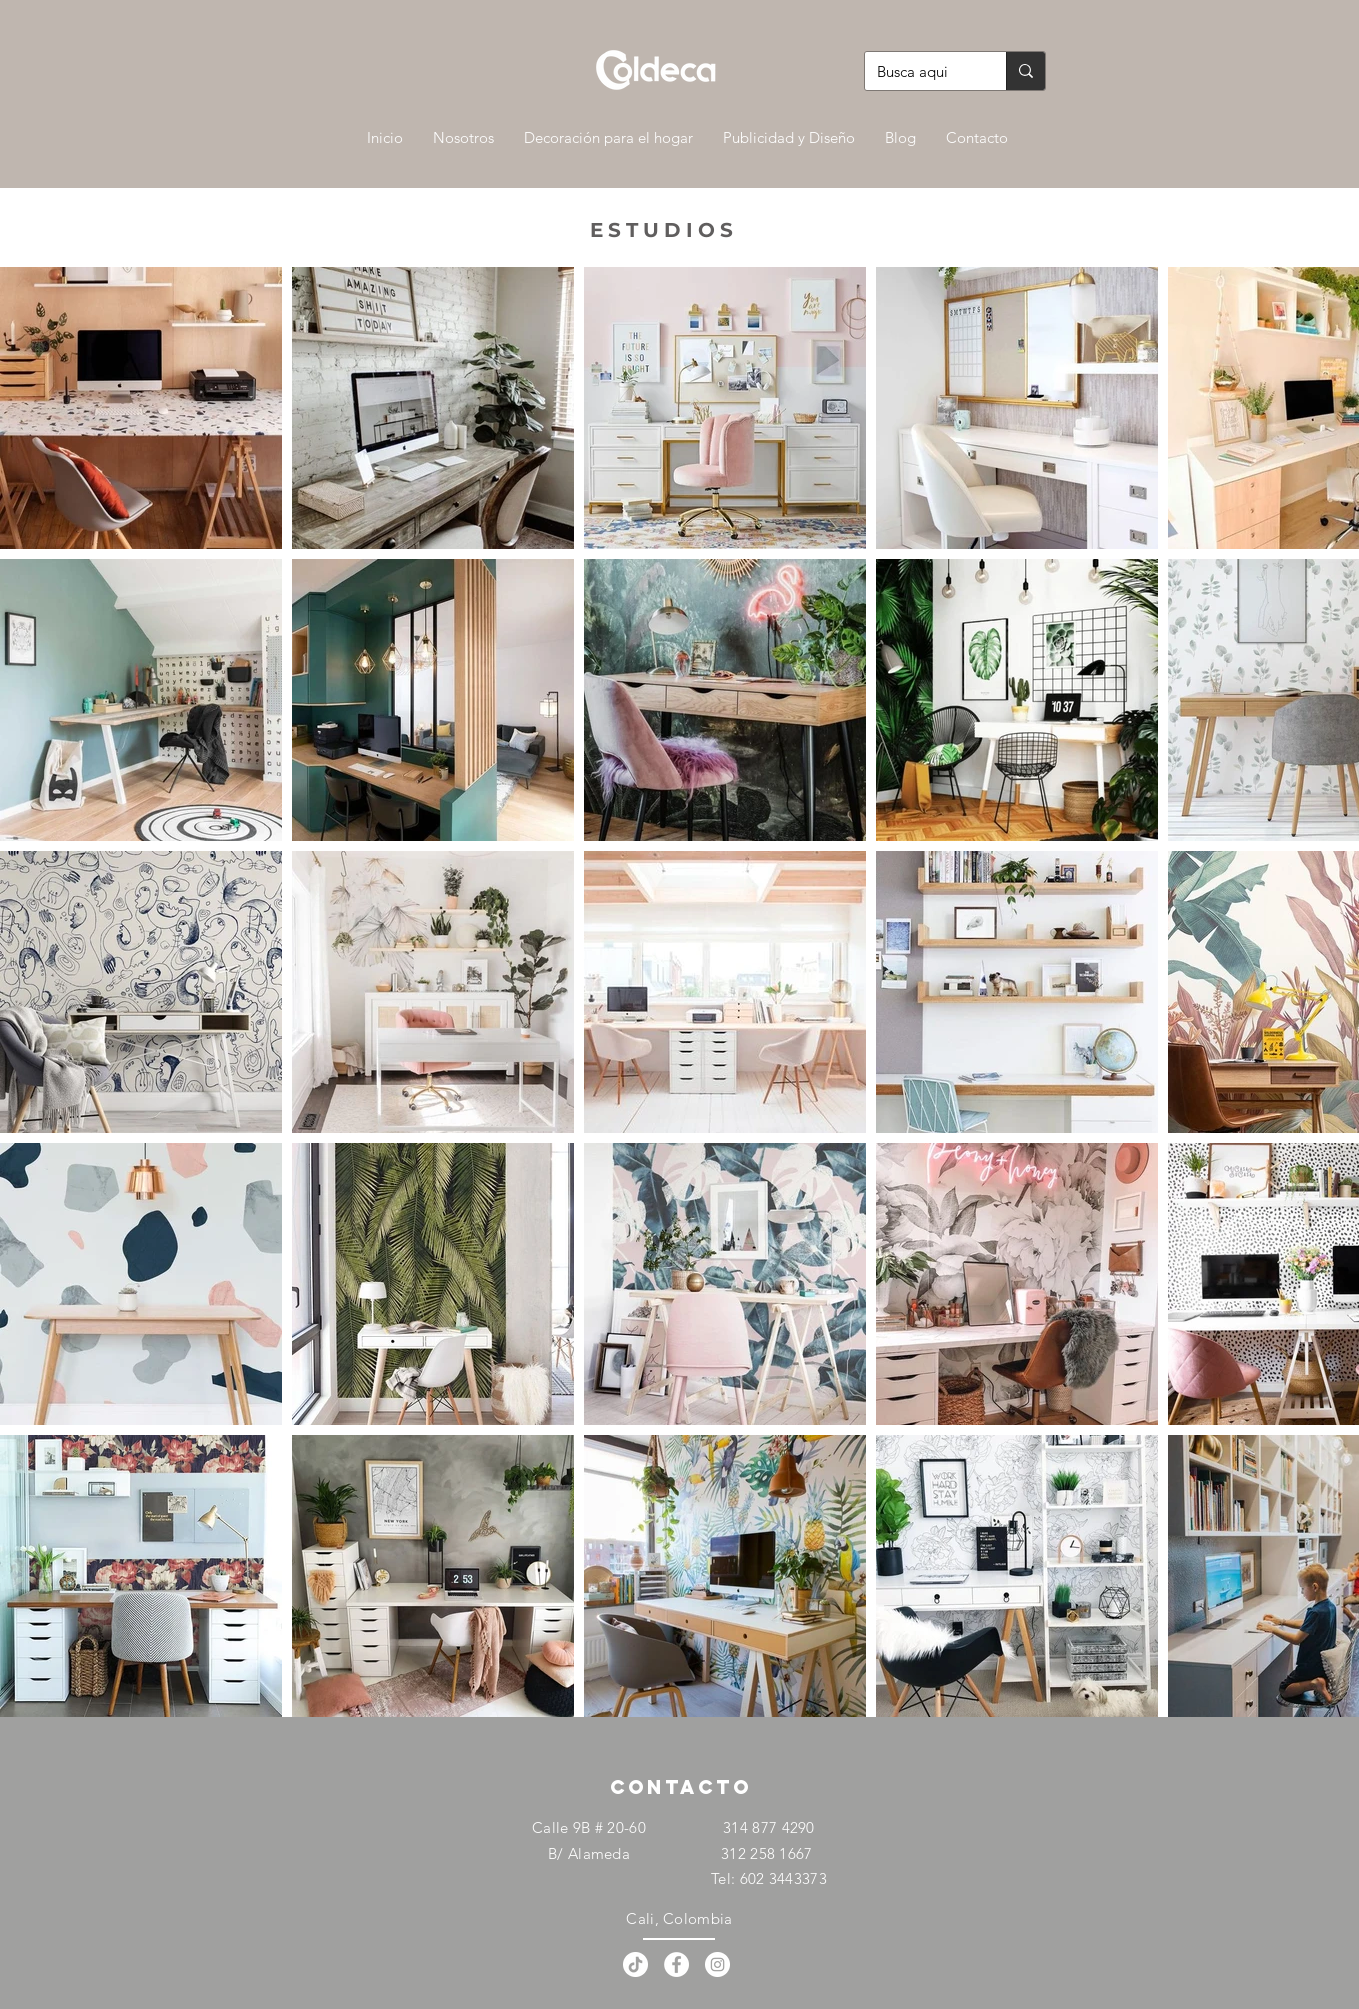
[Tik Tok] (635, 1964)
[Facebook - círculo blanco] (676, 1964)
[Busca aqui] (920, 71)
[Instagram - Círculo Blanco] (717, 1964)
